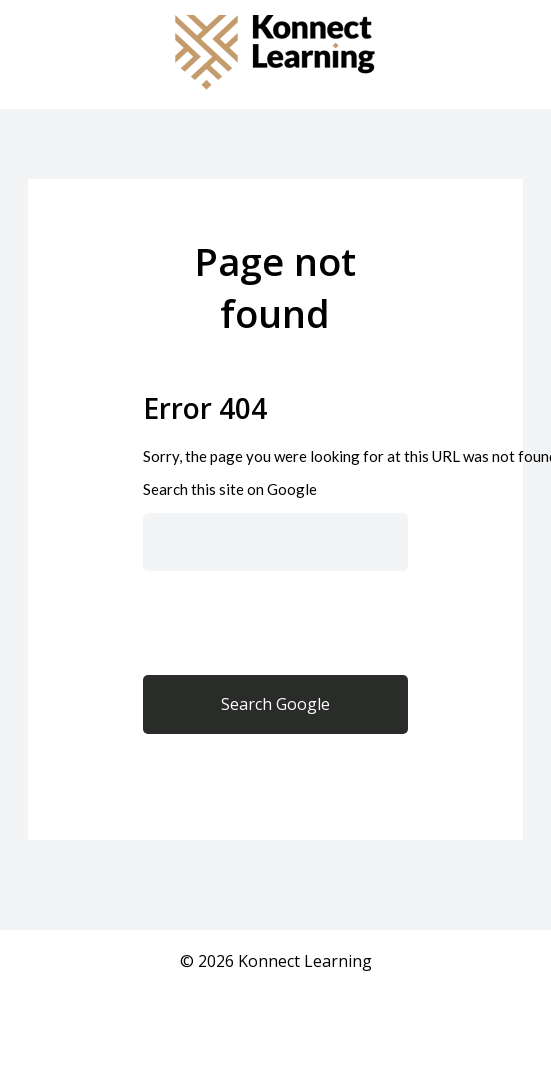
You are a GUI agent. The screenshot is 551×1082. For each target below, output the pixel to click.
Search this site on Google (230, 489)
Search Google (275, 704)
